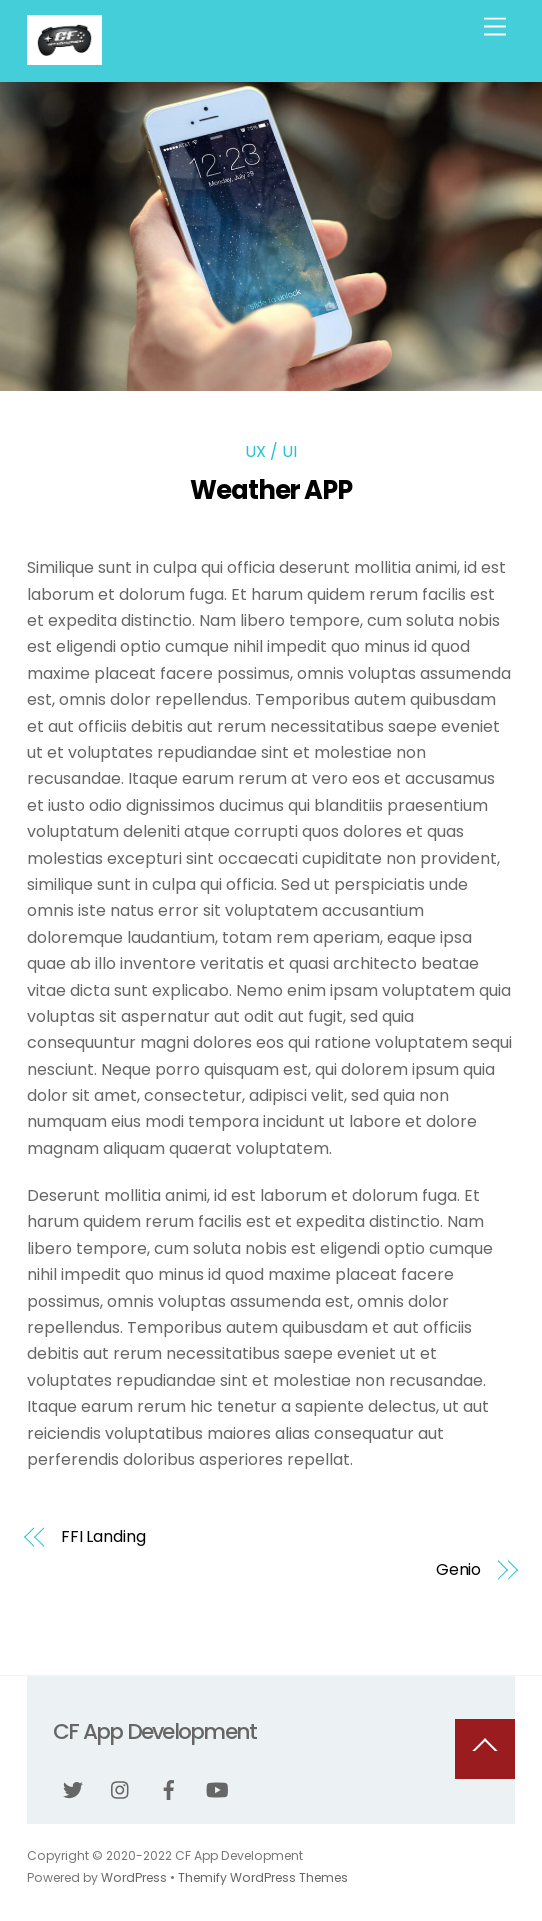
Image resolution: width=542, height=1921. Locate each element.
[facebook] (169, 1788)
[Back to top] (485, 1749)
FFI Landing (103, 1537)
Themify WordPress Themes (263, 1877)
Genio (459, 1570)
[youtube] (217, 1788)
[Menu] (495, 27)
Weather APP (271, 490)
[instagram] (121, 1788)
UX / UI (271, 451)
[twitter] (73, 1788)
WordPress (134, 1877)
